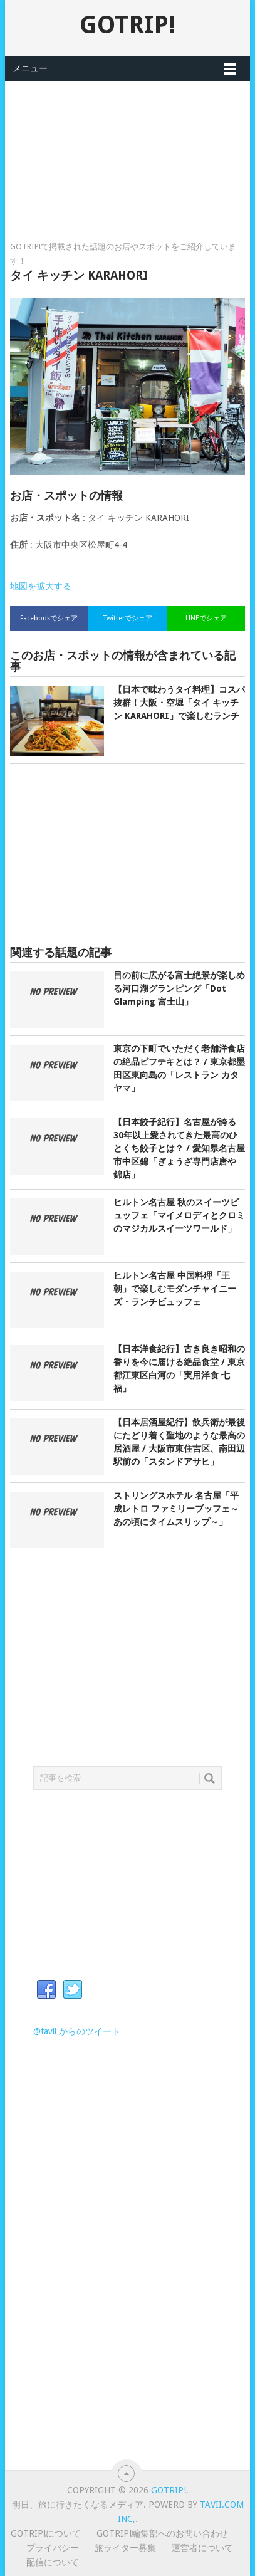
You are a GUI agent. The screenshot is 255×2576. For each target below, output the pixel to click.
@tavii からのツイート (76, 2031)
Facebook (46, 1990)
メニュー (30, 68)
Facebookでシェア (49, 618)
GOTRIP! (127, 24)
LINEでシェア (206, 618)
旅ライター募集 (125, 2548)
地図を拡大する (40, 586)
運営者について (202, 2548)
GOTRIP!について (46, 2533)
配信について (52, 2562)
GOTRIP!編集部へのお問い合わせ (162, 2533)
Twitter (73, 1990)
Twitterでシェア (127, 618)
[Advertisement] (127, 144)
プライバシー (52, 2548)
